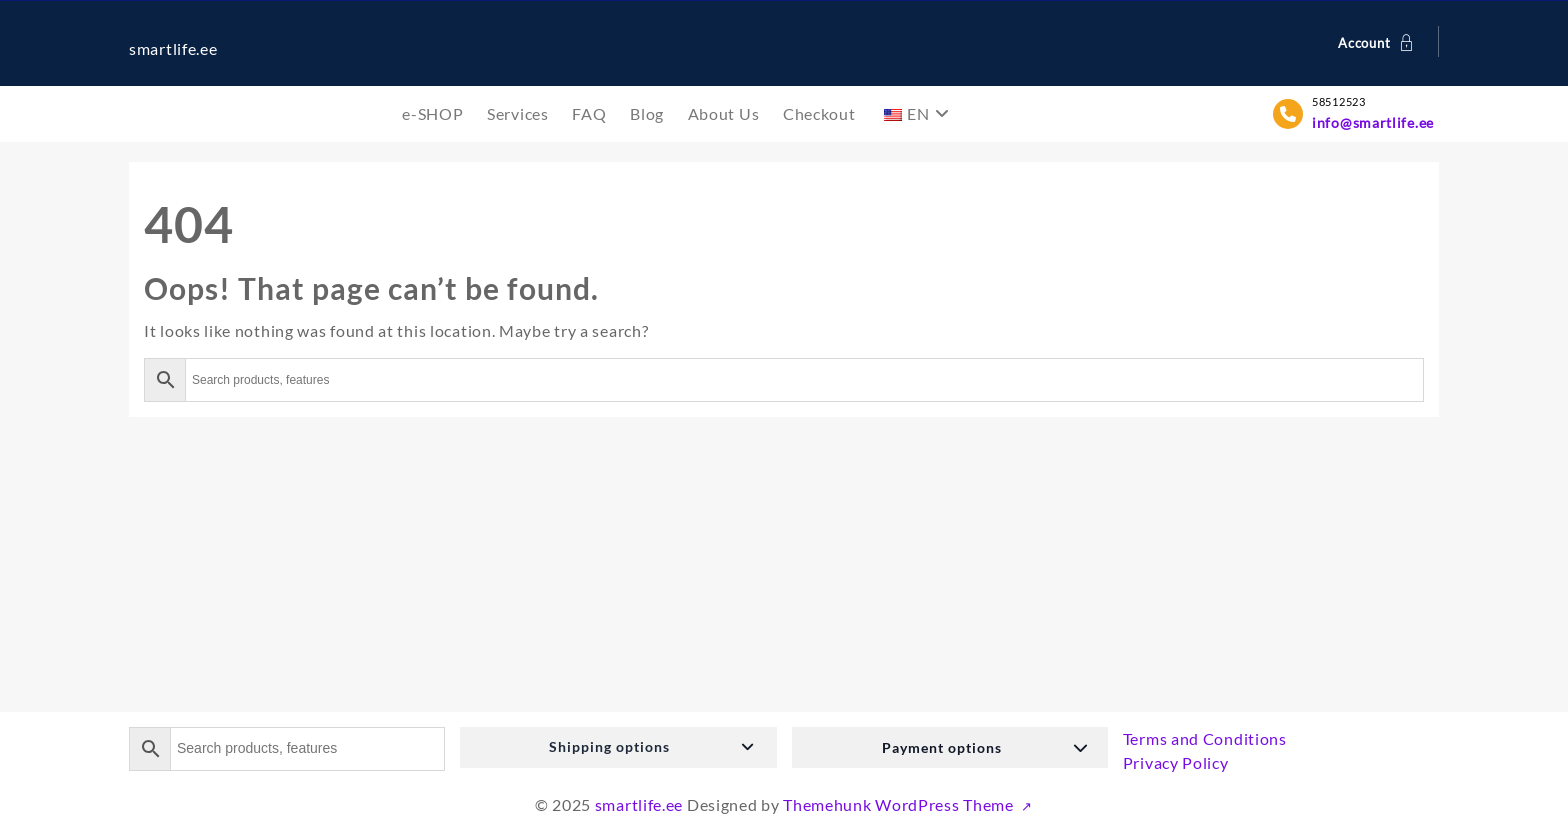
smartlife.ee (173, 48)
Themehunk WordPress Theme (900, 804)
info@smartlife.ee (1373, 122)
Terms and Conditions (1205, 738)
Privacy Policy (1176, 762)
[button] (618, 747)
